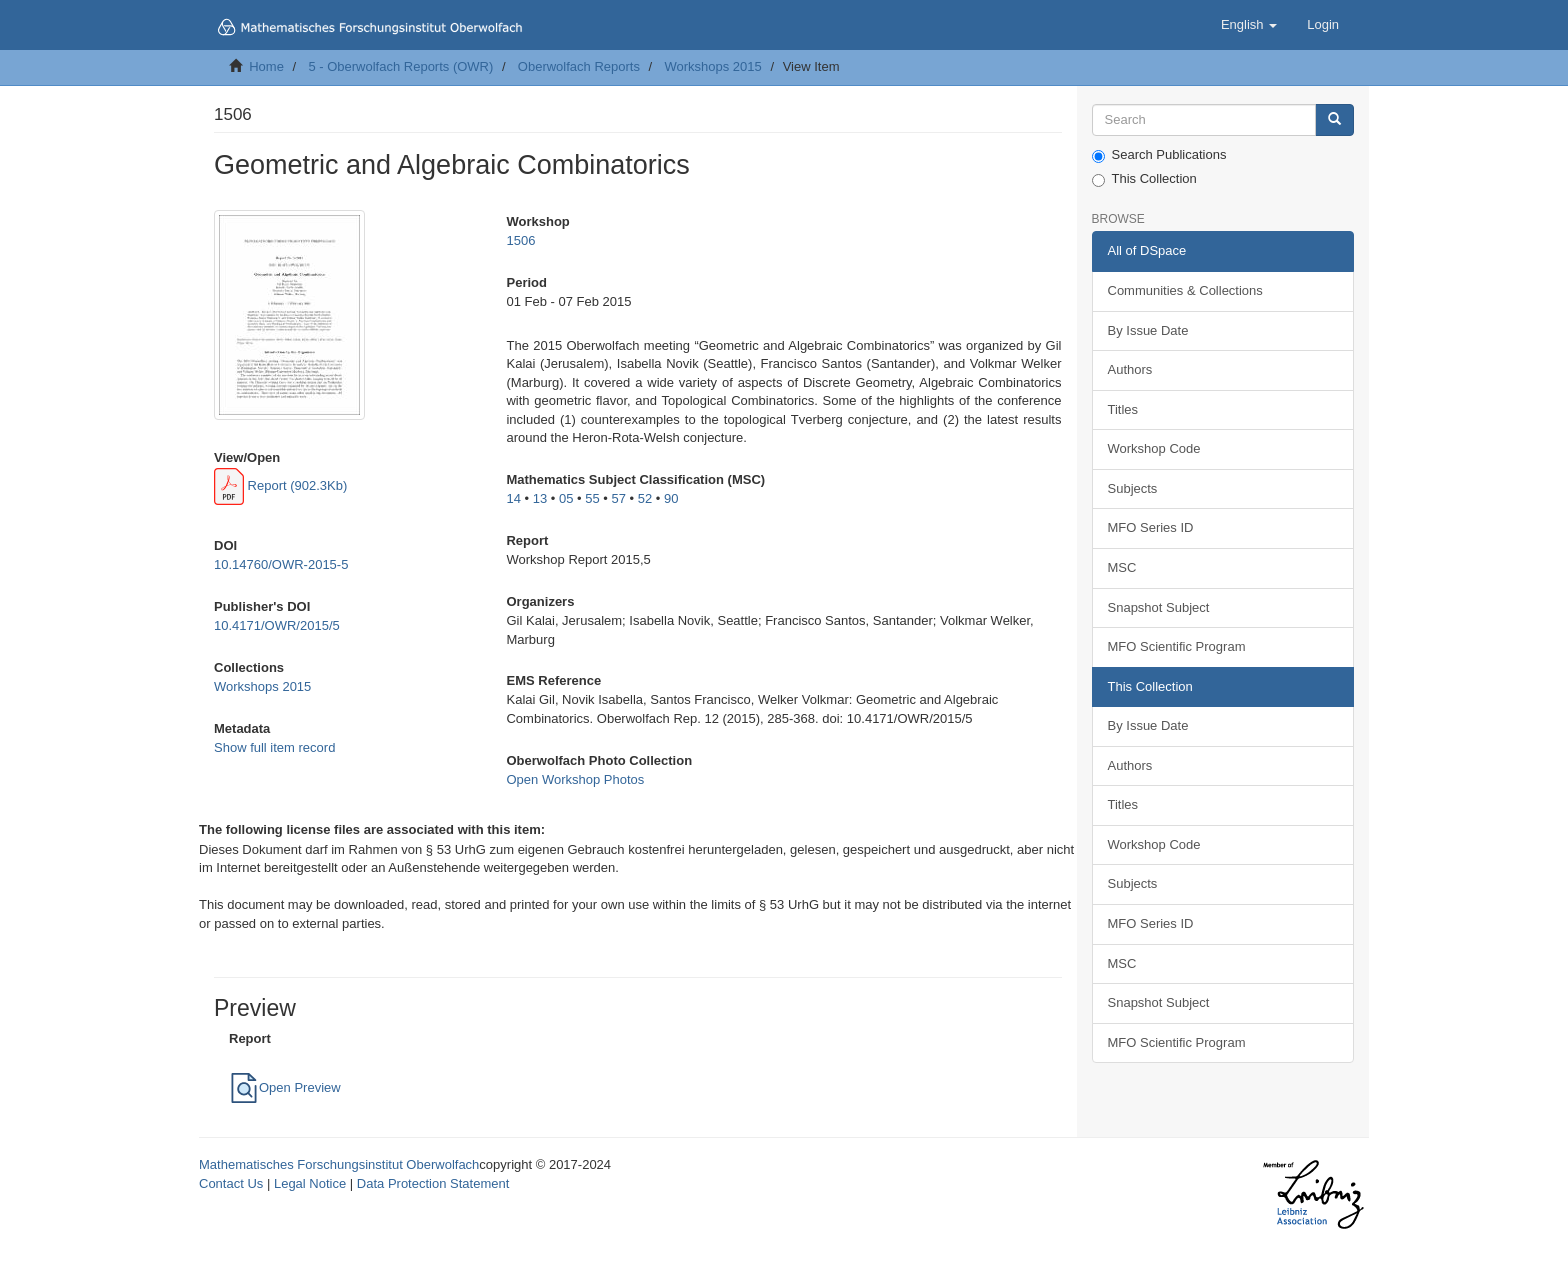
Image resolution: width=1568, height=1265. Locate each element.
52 (645, 498)
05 (566, 498)
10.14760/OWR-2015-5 (281, 564)
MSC (1122, 567)
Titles (1123, 409)
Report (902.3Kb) (280, 485)
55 (592, 498)
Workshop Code (1154, 448)
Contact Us (231, 1183)
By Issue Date (1148, 330)
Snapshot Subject (1159, 607)
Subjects (1133, 488)
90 (671, 498)
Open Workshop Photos (575, 779)
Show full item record (274, 747)
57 (618, 498)
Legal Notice (310, 1183)
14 (513, 498)
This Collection (1144, 179)
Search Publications (1159, 155)
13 (540, 498)
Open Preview (285, 1087)
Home (266, 66)
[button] (1249, 25)
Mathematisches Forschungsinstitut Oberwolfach (339, 1164)
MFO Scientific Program (1177, 646)
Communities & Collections (1185, 290)
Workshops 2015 (712, 66)
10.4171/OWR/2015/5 (277, 625)
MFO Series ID (1151, 527)
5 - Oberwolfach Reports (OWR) (400, 66)
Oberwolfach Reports (579, 66)
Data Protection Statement (433, 1183)
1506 (520, 240)
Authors (1130, 369)
